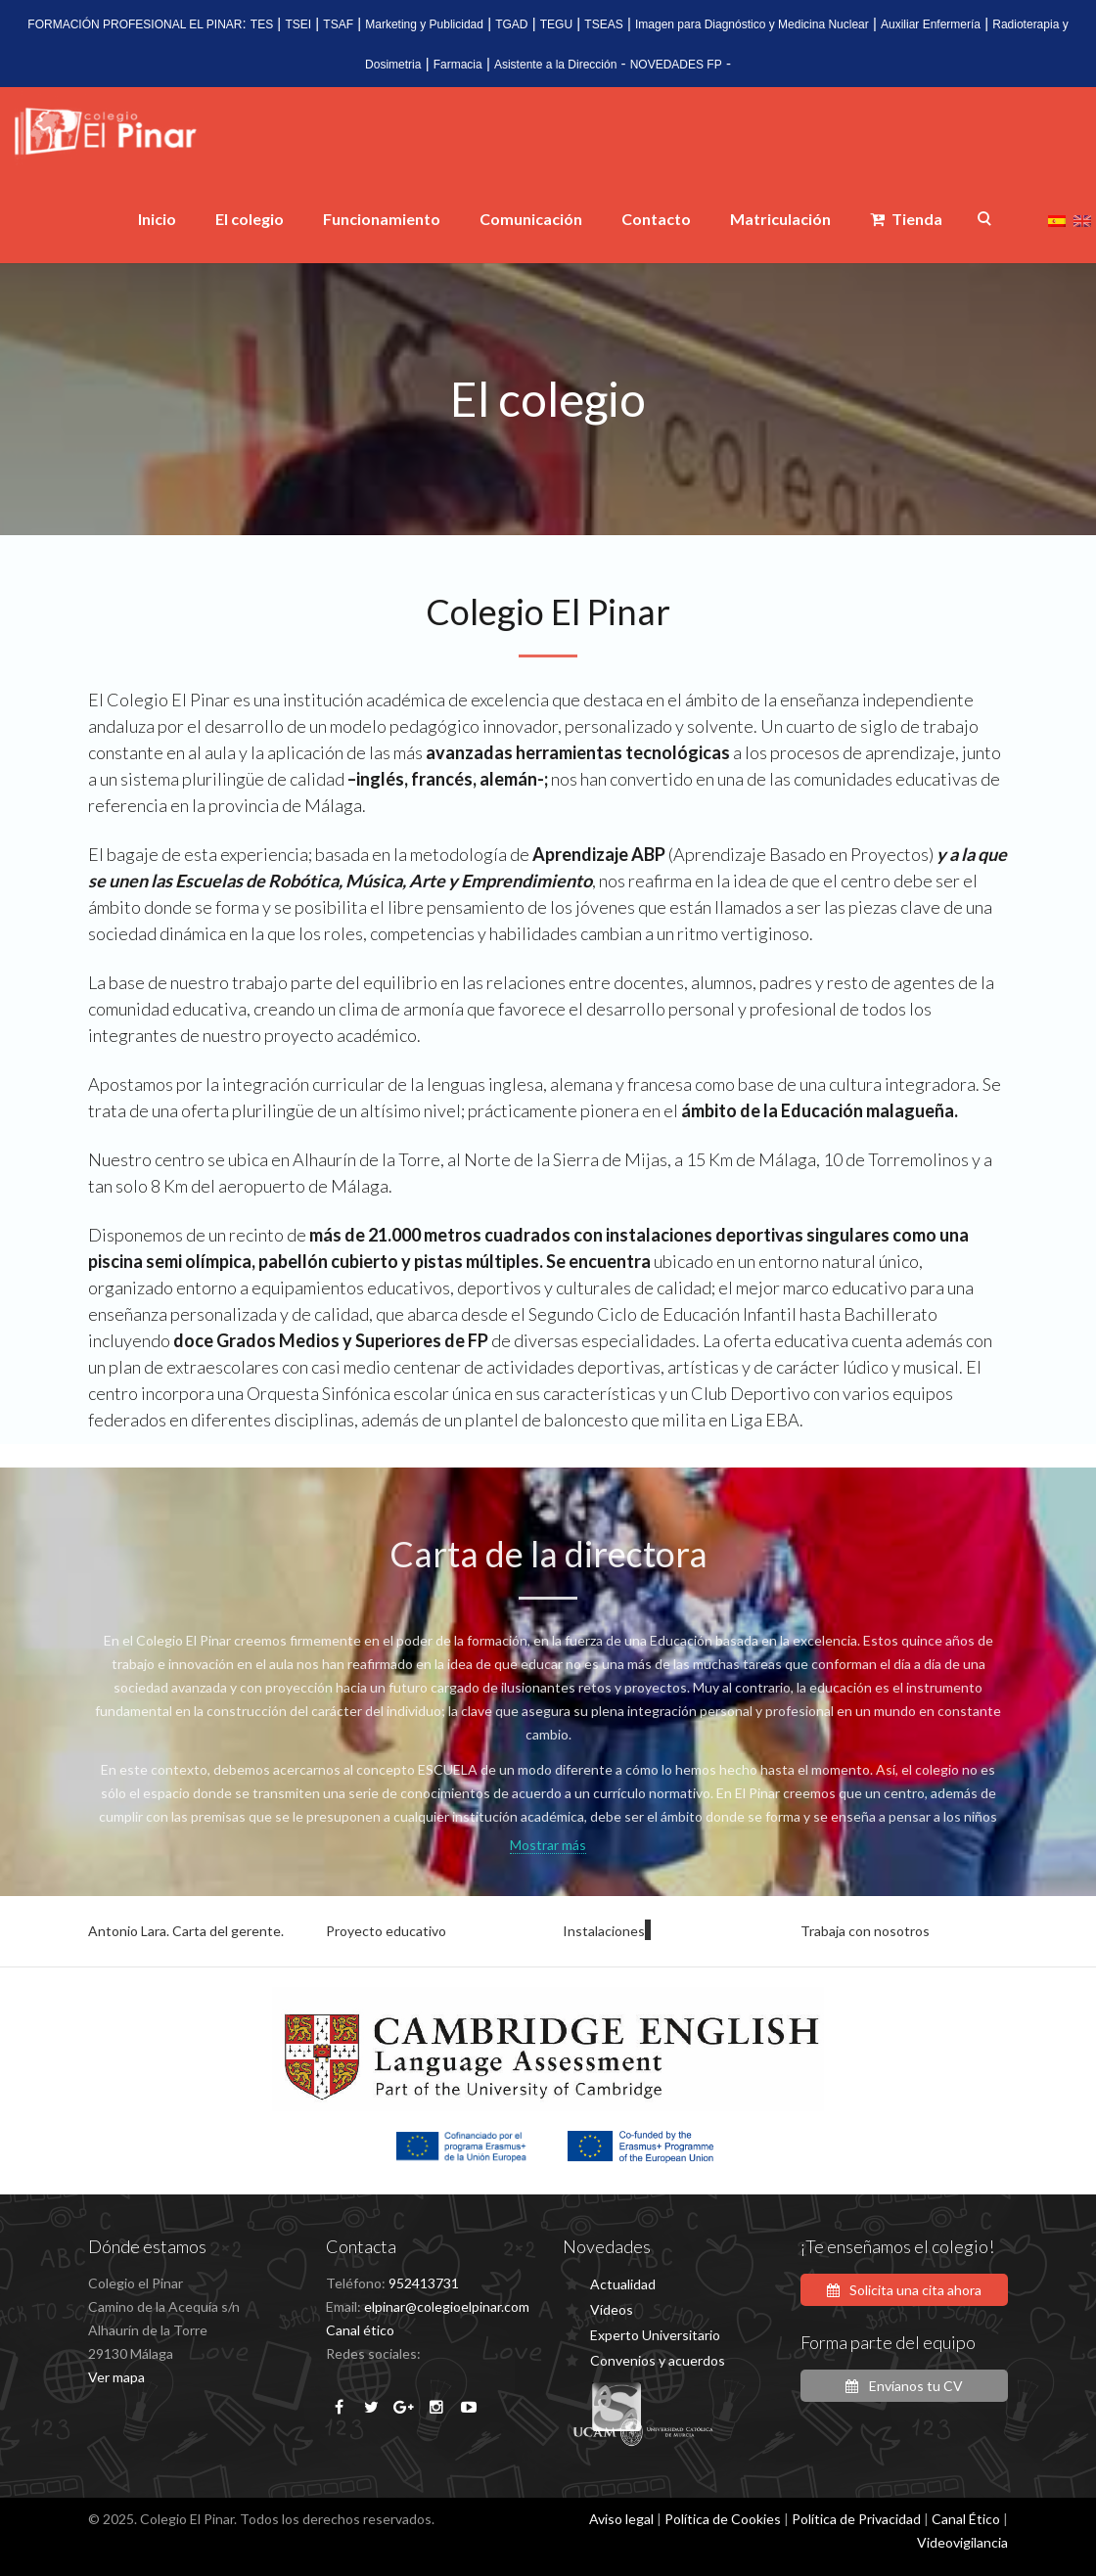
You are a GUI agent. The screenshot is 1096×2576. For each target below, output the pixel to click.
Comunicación (531, 218)
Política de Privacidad (856, 2518)
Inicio (157, 218)
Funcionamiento (381, 218)
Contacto (656, 218)
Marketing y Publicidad (424, 24)
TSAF (338, 24)
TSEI (298, 24)
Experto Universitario (655, 2335)
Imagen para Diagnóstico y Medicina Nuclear (752, 24)
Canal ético (360, 2330)
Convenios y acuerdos (657, 2360)
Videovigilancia (962, 2542)
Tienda (906, 218)
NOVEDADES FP (676, 64)
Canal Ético (966, 2518)
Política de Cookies (722, 2518)
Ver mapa (116, 2377)
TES (262, 24)
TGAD (511, 24)
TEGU (556, 24)
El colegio (249, 218)
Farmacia (458, 64)
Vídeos (611, 2309)
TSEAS (603, 24)
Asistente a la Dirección (555, 64)
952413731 (423, 2283)
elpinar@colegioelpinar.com (446, 2306)
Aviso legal (621, 2518)
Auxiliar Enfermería (931, 24)
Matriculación (780, 218)
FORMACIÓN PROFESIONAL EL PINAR (134, 24)
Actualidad (623, 2284)
